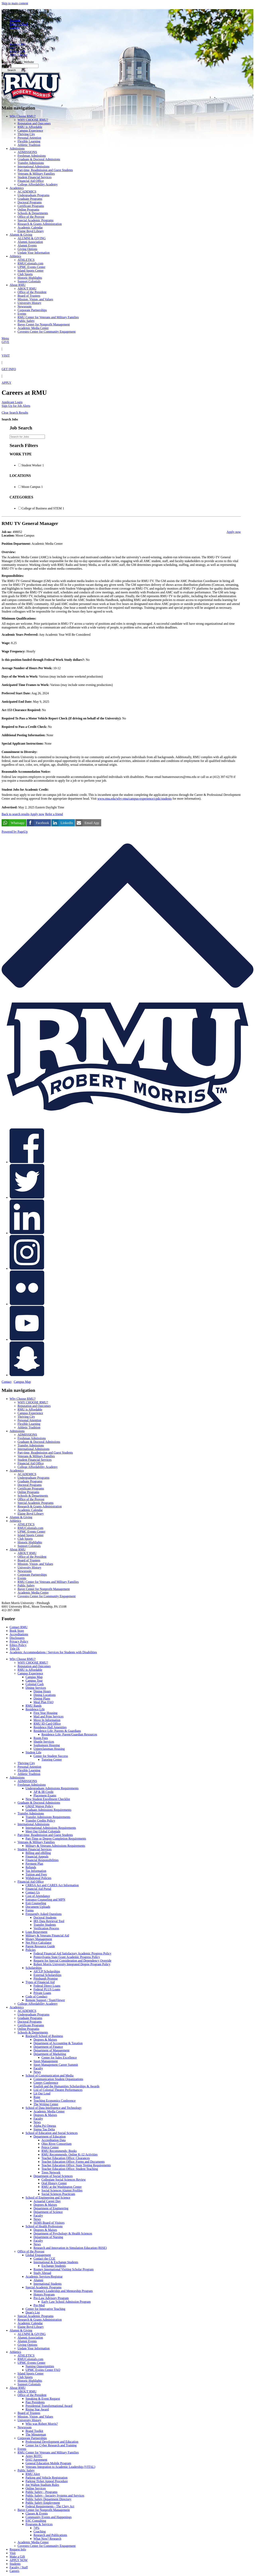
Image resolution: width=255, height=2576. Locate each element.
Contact (7, 1381)
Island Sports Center (31, 270)
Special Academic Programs (35, 220)
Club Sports (25, 274)
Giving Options (27, 249)
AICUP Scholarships (46, 1971)
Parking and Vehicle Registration (47, 2477)
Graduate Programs (30, 198)
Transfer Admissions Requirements (48, 1817)
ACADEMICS (27, 191)
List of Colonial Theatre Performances (57, 2090)
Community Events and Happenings (49, 2517)
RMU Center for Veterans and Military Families (48, 317)
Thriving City (26, 134)
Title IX (15, 1648)
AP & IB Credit (43, 1792)
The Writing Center (45, 2104)
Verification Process (46, 1928)
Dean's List (33, 2312)
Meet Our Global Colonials (43, 1831)
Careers (14, 27)
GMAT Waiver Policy (39, 1806)
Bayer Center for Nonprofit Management (44, 324)
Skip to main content (15, 3)
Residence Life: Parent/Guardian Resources (69, 1734)
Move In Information (46, 1720)
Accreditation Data (53, 2140)
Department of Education (49, 2136)
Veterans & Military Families (36, 173)
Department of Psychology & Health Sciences (62, 2233)
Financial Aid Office (31, 181)
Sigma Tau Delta (44, 2129)
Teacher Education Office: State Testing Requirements (76, 2165)
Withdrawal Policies (38, 1878)
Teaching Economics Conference (54, 2100)
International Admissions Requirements (51, 1827)
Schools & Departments (33, 213)
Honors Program (44, 2294)
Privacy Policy (19, 1641)
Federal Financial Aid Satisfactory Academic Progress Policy (72, 1953)
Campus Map (22, 1381)
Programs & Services (39, 2524)
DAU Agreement (36, 2459)
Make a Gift (17, 51)
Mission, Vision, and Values (35, 299)
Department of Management (51, 2050)
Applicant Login (12, 402)
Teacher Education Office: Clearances (65, 2158)
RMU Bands (33, 1705)
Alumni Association (30, 242)
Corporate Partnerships (32, 310)
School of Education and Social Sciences (52, 2133)
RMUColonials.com (30, 263)
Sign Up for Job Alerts (16, 405)
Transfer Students (44, 1924)
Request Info (18, 44)
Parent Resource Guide (40, 1946)
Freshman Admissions (32, 155)
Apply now (234, 532)
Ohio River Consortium (56, 2143)
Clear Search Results (15, 412)
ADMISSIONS (27, 152)
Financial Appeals (37, 1856)
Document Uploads (38, 1906)
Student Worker (33, 465)
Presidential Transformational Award (49, 2405)
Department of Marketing (49, 2054)
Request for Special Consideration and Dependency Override (72, 1960)
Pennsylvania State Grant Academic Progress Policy (66, 1957)
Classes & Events (37, 2513)
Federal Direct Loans (46, 1985)
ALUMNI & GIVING (32, 238)
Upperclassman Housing (49, 1748)
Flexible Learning (29, 141)
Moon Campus (32, 486)
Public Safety (26, 321)
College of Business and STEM (43, 508)
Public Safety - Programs (41, 2492)
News (37, 2072)
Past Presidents (35, 2402)
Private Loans (42, 1993)
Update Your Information (34, 252)
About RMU (18, 285)
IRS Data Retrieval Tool (48, 1921)
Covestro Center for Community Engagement (47, 331)
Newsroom (24, 306)
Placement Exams (44, 1795)
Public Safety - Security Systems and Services (55, 2495)
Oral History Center (54, 2183)
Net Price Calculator (39, 1942)
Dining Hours (42, 1691)
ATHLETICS (26, 259)
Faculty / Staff (19, 24)
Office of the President (32, 292)
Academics (17, 188)
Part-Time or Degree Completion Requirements (56, 1838)
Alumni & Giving (21, 234)
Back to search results (15, 814)
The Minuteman (36, 2434)
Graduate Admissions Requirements (48, 1809)
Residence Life (35, 1709)
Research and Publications (50, 2535)
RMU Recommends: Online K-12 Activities (69, 2154)
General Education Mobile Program (48, 2463)
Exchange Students (53, 2265)
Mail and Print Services (48, 1716)
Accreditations (19, 1634)
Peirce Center (50, 2147)
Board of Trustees (29, 295)
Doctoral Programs (30, 202)
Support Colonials (29, 281)
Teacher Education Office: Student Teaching (69, 2169)
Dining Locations (44, 1695)
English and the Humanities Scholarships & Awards (66, 2086)
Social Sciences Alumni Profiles (61, 2190)
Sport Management (45, 2061)
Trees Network (50, 2172)
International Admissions (33, 166)
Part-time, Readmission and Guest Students (45, 170)
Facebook (42, 823)
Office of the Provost (31, 216)
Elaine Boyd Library (31, 231)
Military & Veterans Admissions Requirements (55, 1845)
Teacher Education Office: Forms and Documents (73, 2161)
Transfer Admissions (31, 163)
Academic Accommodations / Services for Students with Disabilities (53, 1652)
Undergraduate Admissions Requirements (52, 1788)
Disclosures (17, 1638)
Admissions (17, 148)
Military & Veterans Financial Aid (47, 1935)
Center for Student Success (50, 1756)
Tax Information (36, 1871)
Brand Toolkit (34, 2431)
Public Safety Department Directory (49, 2499)
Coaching (39, 2531)
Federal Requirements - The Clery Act (50, 2506)
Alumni (38, 2280)
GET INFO (9, 369)
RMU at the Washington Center (61, 2186)
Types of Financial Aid (40, 1982)
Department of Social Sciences (53, 2176)
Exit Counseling (36, 1903)
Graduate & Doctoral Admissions (39, 159)
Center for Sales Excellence (59, 2057)
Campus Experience (30, 130)
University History (29, 303)
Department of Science (48, 2212)
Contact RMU (18, 1627)
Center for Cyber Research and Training (51, 2445)
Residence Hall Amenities (50, 1727)
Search (6, 65)
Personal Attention (29, 137)
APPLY (6, 382)
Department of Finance (48, 2046)
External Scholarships (47, 1975)
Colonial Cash (35, 1684)
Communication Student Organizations (58, 2079)
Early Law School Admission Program (66, 2301)
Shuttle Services (43, 1741)
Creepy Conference (45, 2082)
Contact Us (33, 1892)
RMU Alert (33, 2474)
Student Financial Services (35, 177)
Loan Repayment (36, 1932)
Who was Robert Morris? (42, 2423)
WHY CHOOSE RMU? (33, 119)
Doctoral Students (44, 1917)
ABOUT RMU (27, 288)
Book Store (17, 1630)
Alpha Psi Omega (44, 2125)
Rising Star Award (37, 2409)
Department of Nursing (48, 2237)
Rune (36, 2097)
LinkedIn (67, 823)
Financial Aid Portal (38, 1888)
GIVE (5, 342)
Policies (31, 1949)
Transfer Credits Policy (40, 1820)
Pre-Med (39, 2305)
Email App (91, 823)
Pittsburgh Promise (45, 1978)
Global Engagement (38, 2255)
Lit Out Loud (41, 2093)
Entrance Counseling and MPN (45, 1899)
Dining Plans (41, 1698)
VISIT (6, 355)
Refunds (31, 1867)
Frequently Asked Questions (44, 1914)
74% (36, 2528)
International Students (47, 2283)
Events (22, 313)
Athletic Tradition (29, 145)
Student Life (33, 1752)
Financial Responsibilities (42, 1860)
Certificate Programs (31, 206)
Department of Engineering (50, 2208)
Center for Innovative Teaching (45, 2309)
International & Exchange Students (55, 2262)
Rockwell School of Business (44, 2036)
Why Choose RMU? (23, 116)
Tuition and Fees (36, 1874)
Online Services (36, 2488)
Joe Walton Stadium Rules (42, 2484)
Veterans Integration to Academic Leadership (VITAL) (60, 2466)
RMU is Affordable (30, 127)
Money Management (39, 1939)
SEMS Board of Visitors (49, 2222)
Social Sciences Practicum (58, 2194)
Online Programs (28, 209)
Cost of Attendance (38, 1896)
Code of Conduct (36, 1996)
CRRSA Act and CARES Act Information (52, 1885)
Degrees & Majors (45, 2039)
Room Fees (40, 1738)
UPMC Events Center (31, 267)
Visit (13, 48)
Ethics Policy (18, 1645)
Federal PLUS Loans (46, 1989)
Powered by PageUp (15, 831)
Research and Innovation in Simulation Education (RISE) (70, 2247)
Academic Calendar (30, 227)
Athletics (15, 256)
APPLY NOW (19, 55)
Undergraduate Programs (33, 195)
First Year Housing (45, 1713)
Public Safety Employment (43, 2502)
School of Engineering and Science (48, 2197)
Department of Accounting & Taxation (58, 2043)
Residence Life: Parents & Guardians (57, 1730)
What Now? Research (47, 2538)
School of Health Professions (44, 2226)
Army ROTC (34, 2456)
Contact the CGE (44, 2258)
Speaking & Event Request (43, 2398)
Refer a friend (54, 814)
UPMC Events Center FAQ (43, 2370)
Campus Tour (34, 1680)
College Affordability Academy (38, 184)
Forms (30, 1910)
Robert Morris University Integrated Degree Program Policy (71, 1964)
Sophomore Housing (46, 1745)
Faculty (38, 2068)
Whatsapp (17, 823)
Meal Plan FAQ (43, 1702)
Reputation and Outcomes (34, 123)
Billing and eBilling (38, 1853)
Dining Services (36, 1687)
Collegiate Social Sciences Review (63, 2179)
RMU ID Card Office (47, 1723)
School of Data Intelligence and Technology (54, 2107)
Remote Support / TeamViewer (45, 2000)
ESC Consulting (36, 2520)
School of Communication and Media (50, 2075)
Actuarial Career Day (47, 2201)
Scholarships (34, 1967)
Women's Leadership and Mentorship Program (63, 2291)
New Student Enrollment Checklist (48, 1799)
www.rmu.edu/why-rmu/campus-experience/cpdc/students (134, 798)
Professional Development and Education (52, 2441)
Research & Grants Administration (40, 224)
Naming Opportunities (40, 2366)
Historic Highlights (30, 277)
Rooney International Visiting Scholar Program (63, 2269)
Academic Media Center (33, 328)
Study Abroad (42, 2273)
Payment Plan (34, 1863)
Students (15, 20)
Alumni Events (27, 245)
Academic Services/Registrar (44, 2276)
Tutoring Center (51, 1759)
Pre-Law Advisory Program (51, 2298)
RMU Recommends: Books (59, 2151)
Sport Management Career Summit (55, 2064)
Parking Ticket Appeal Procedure (47, 2481)
